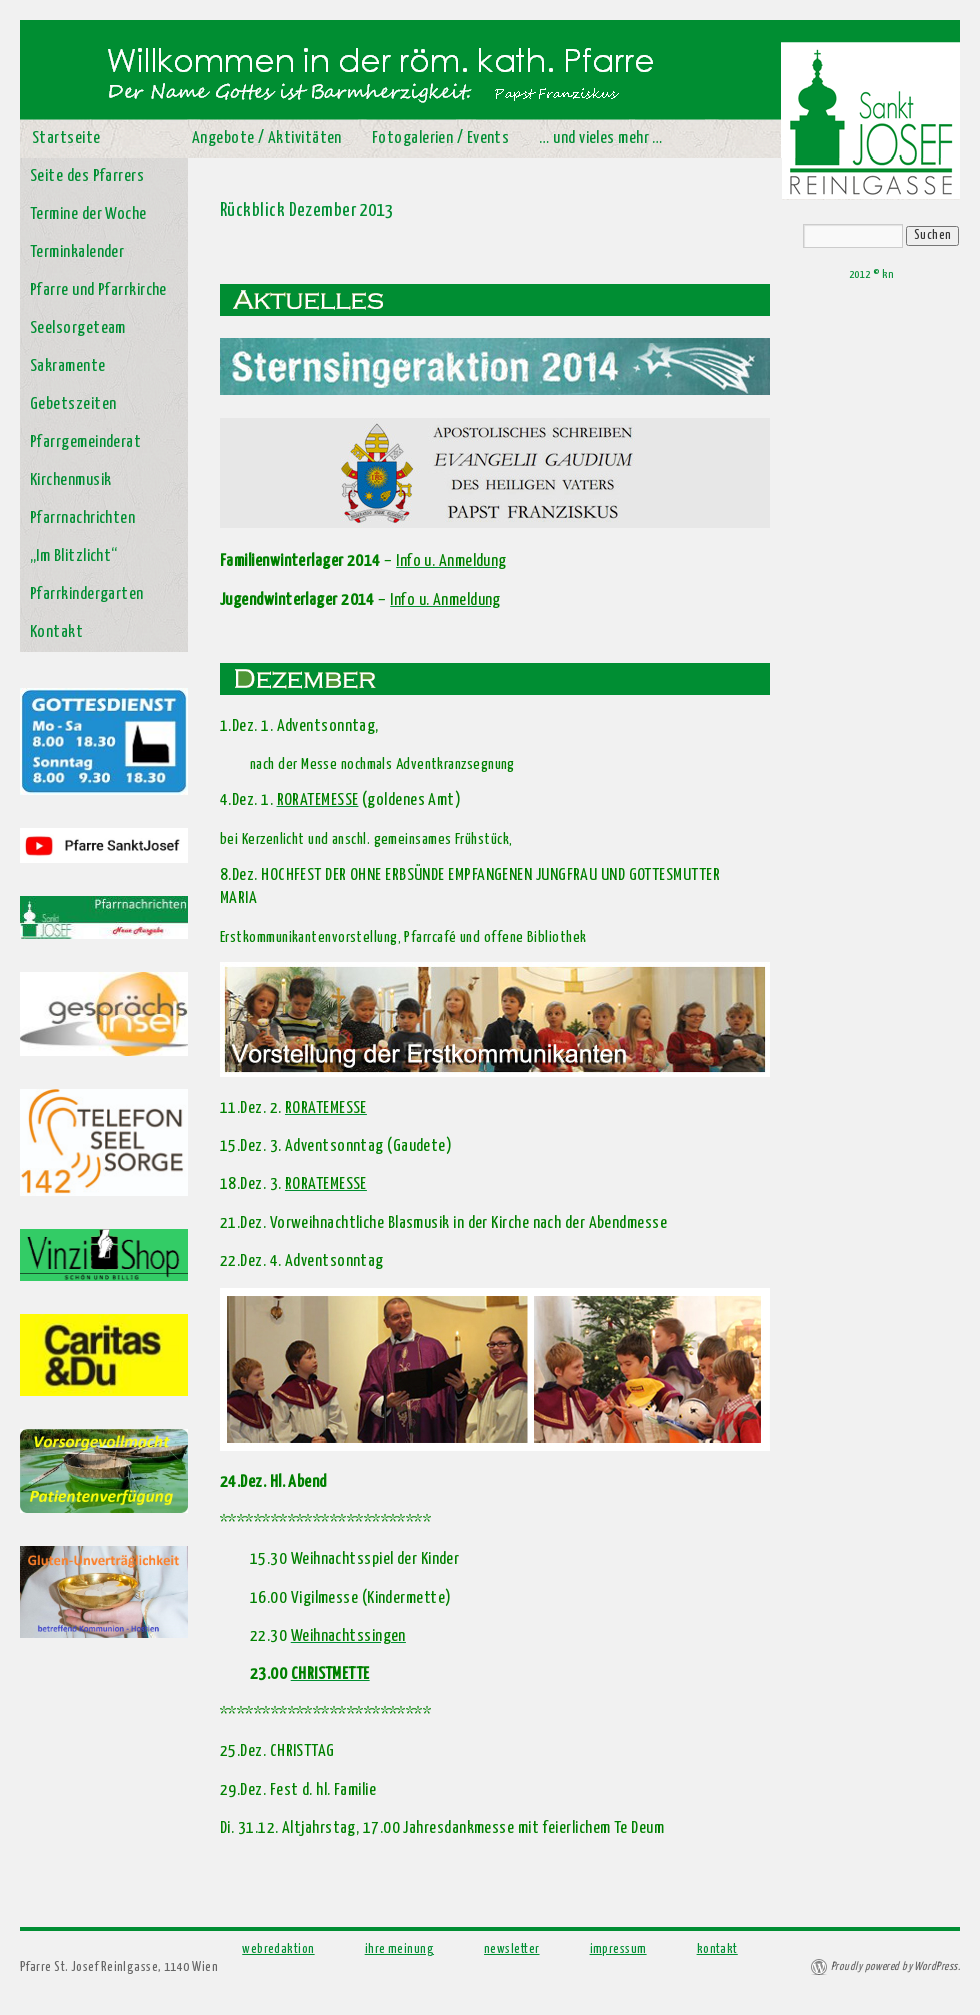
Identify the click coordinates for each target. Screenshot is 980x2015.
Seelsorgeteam (78, 328)
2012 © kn (871, 274)
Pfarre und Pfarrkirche (98, 290)
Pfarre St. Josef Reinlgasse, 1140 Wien (119, 1967)
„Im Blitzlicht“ (74, 556)
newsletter (512, 1949)
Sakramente (68, 366)
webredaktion (278, 1949)
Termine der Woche (88, 214)
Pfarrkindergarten (87, 594)
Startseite (66, 138)
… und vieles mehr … (601, 138)
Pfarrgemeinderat (85, 442)
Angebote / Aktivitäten (267, 138)
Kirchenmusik (70, 480)
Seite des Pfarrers (87, 176)
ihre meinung (399, 1949)
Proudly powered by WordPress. (895, 1966)
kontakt (717, 1949)
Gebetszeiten (73, 404)
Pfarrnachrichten (82, 518)
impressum (618, 1949)
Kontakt (56, 632)
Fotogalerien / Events (440, 138)
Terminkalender (77, 252)
